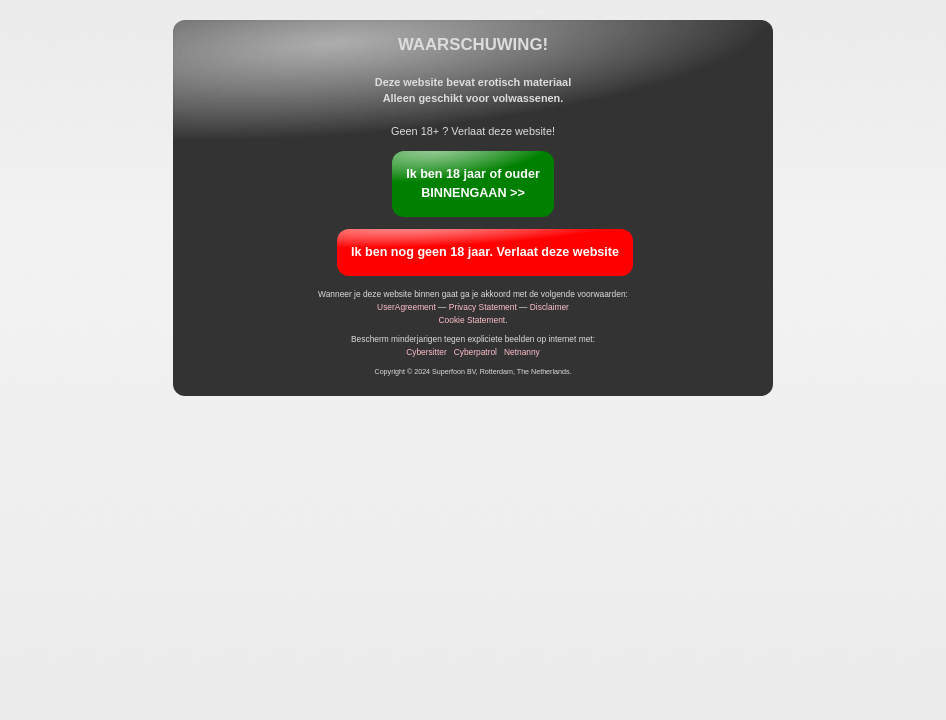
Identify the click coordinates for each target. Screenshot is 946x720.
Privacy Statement (483, 307)
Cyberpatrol (475, 352)
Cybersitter (426, 352)
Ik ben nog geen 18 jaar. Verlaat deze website (485, 252)
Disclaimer (549, 307)
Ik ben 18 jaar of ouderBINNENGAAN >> (473, 183)
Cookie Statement (472, 320)
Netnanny (522, 352)
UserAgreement (406, 307)
